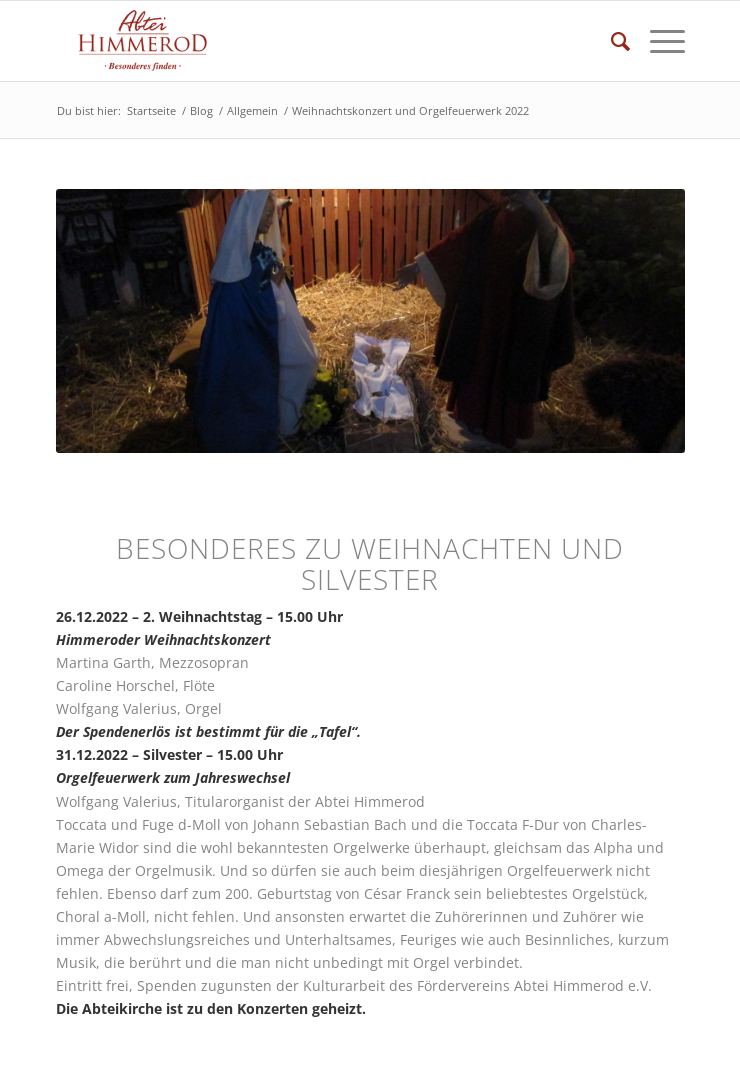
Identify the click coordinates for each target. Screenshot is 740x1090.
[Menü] (657, 41)
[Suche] (610, 41)
